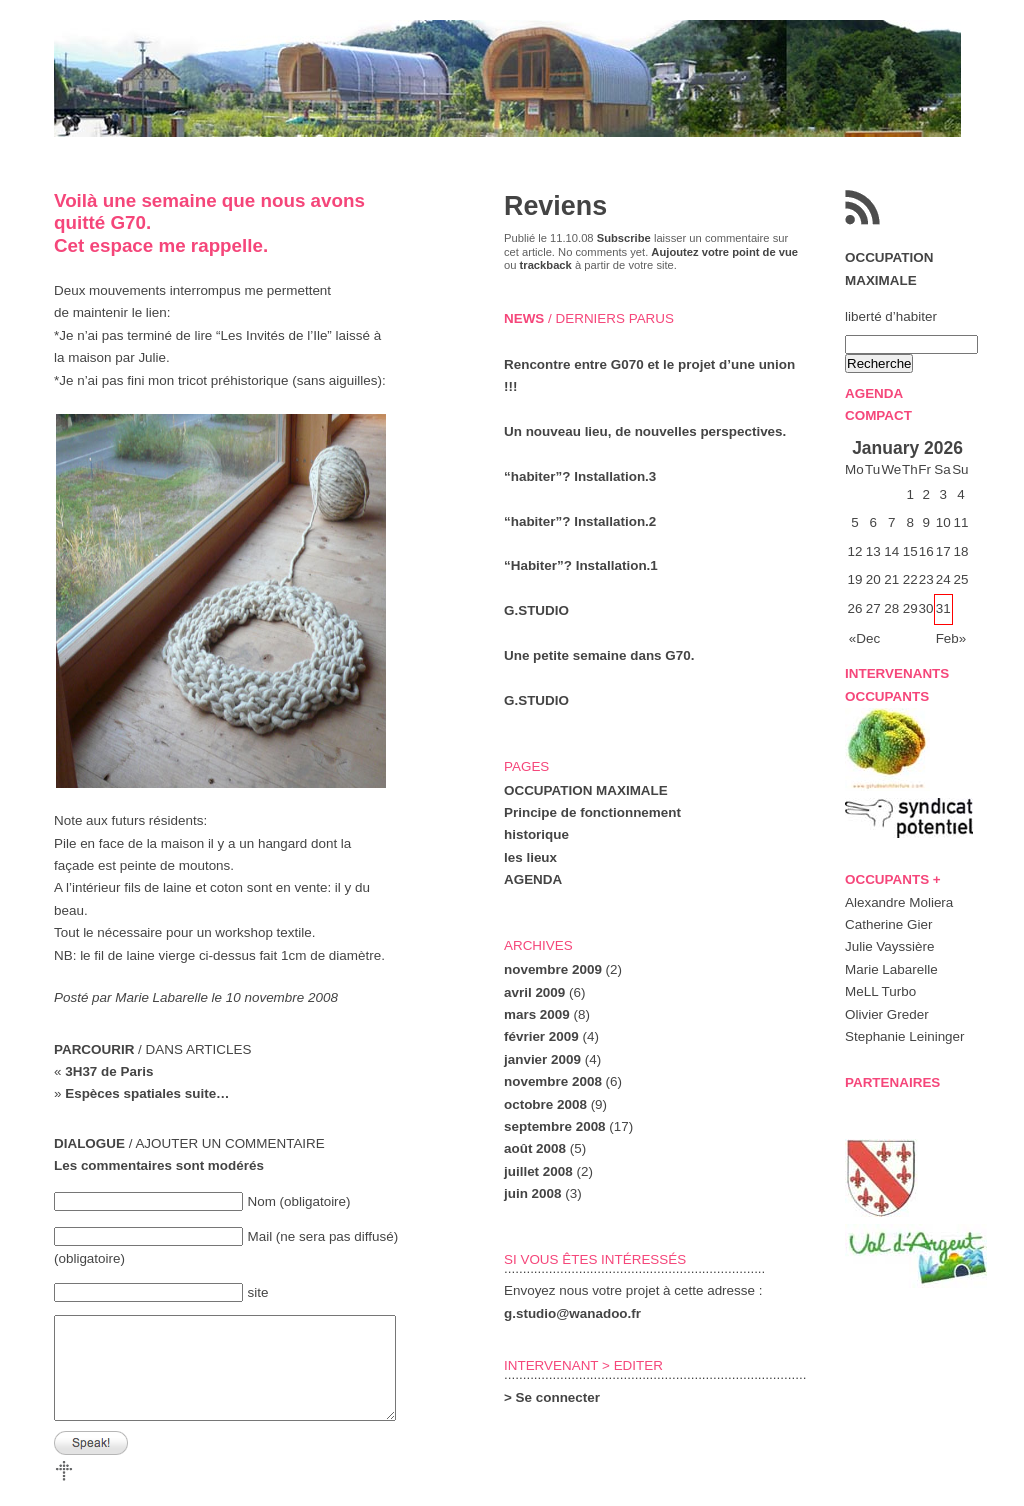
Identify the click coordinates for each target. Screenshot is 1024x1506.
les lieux (530, 857)
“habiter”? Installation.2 (580, 521)
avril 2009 (534, 992)
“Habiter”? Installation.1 (581, 565)
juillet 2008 (538, 1171)
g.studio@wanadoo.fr (572, 1313)
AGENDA (533, 879)
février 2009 (541, 1036)
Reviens (555, 206)
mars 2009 (537, 1014)
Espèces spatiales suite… (147, 1093)
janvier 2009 (542, 1059)
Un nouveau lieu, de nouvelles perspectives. (645, 431)
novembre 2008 (553, 1081)
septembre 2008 (555, 1126)
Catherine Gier (888, 924)
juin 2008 (533, 1193)
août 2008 (535, 1148)
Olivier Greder (887, 1014)
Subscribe (624, 238)
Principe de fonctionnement (592, 812)
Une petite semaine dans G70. (599, 655)
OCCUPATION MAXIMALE (586, 790)
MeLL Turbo (880, 991)
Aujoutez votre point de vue (724, 252)
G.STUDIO (536, 610)
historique (536, 834)
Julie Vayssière (889, 946)
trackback (546, 265)
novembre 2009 (553, 969)
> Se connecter (552, 1397)
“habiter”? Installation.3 (580, 476)
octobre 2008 (545, 1104)
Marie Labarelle (891, 969)
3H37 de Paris (109, 1071)
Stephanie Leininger (905, 1036)
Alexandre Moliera (899, 902)
